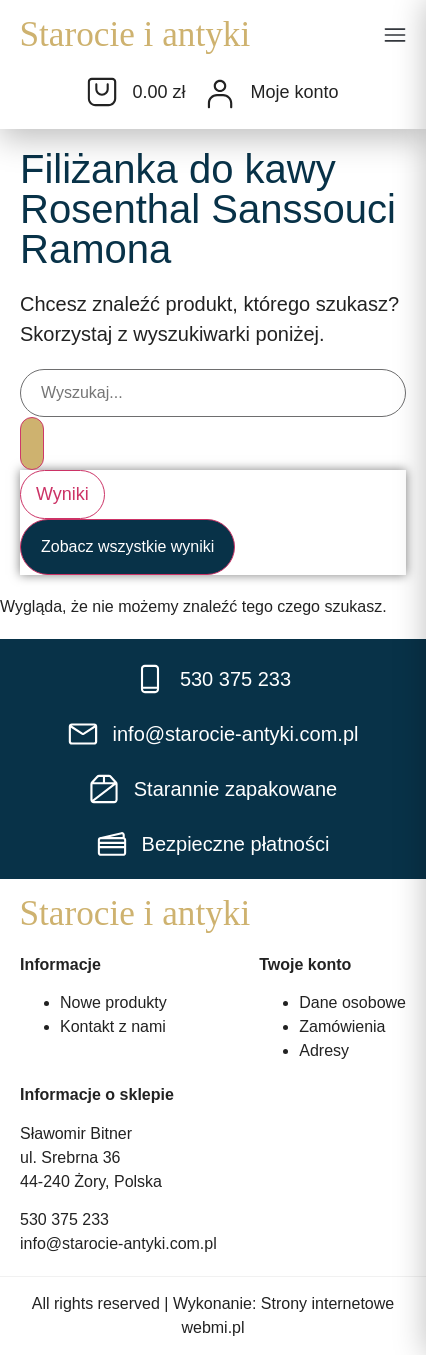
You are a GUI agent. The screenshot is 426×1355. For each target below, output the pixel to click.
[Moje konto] (220, 94)
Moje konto (294, 92)
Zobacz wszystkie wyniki (127, 545)
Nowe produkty (113, 1002)
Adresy (324, 1050)
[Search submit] (32, 443)
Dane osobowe (352, 1002)
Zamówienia (342, 1026)
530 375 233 (64, 1219)
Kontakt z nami (113, 1026)
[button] (395, 37)
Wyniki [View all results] (62, 493)
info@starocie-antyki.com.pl (118, 1243)
